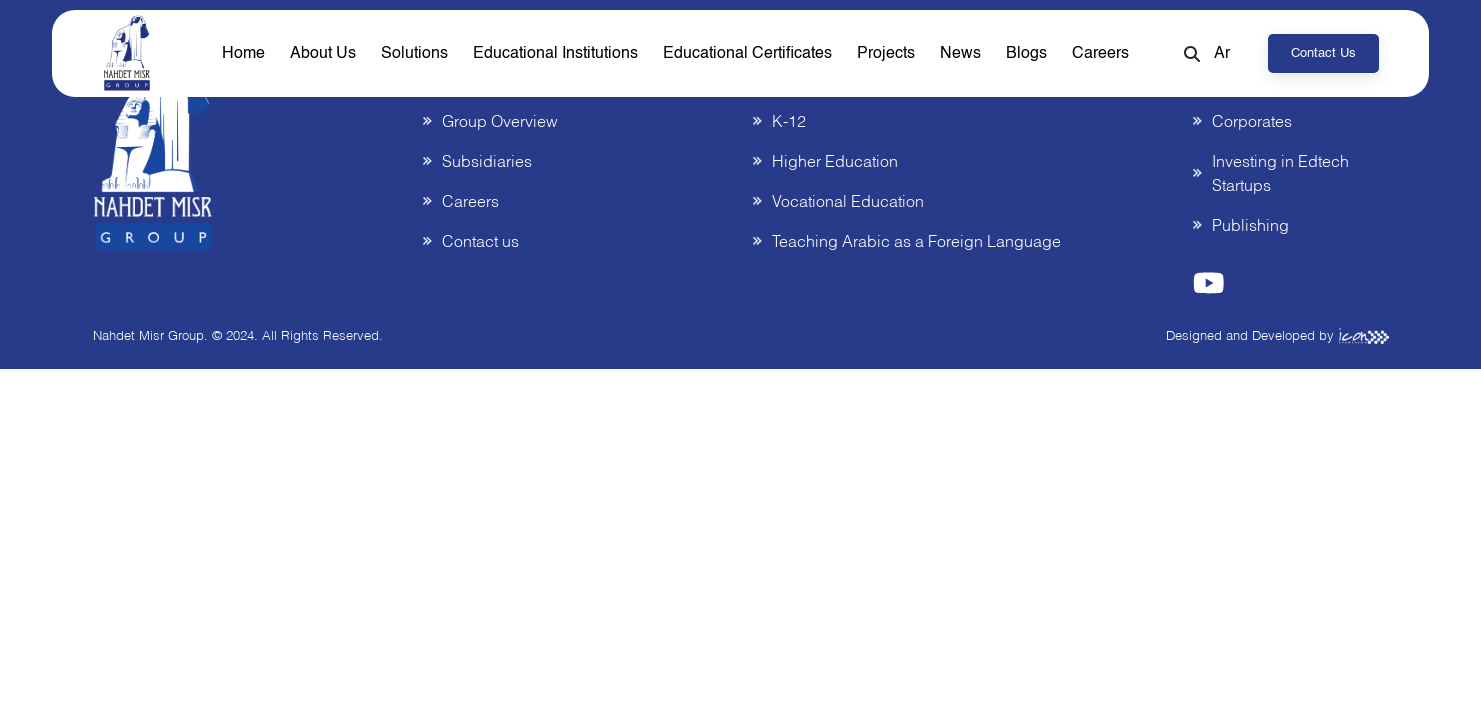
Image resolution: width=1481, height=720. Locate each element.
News (960, 54)
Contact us (1323, 53)
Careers (1100, 54)
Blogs (1026, 54)
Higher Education (835, 160)
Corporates (1252, 120)
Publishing (1250, 224)
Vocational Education (848, 200)
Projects (886, 54)
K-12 (789, 120)
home (243, 54)
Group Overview (500, 120)
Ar (1222, 54)
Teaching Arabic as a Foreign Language (916, 240)
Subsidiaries (487, 160)
